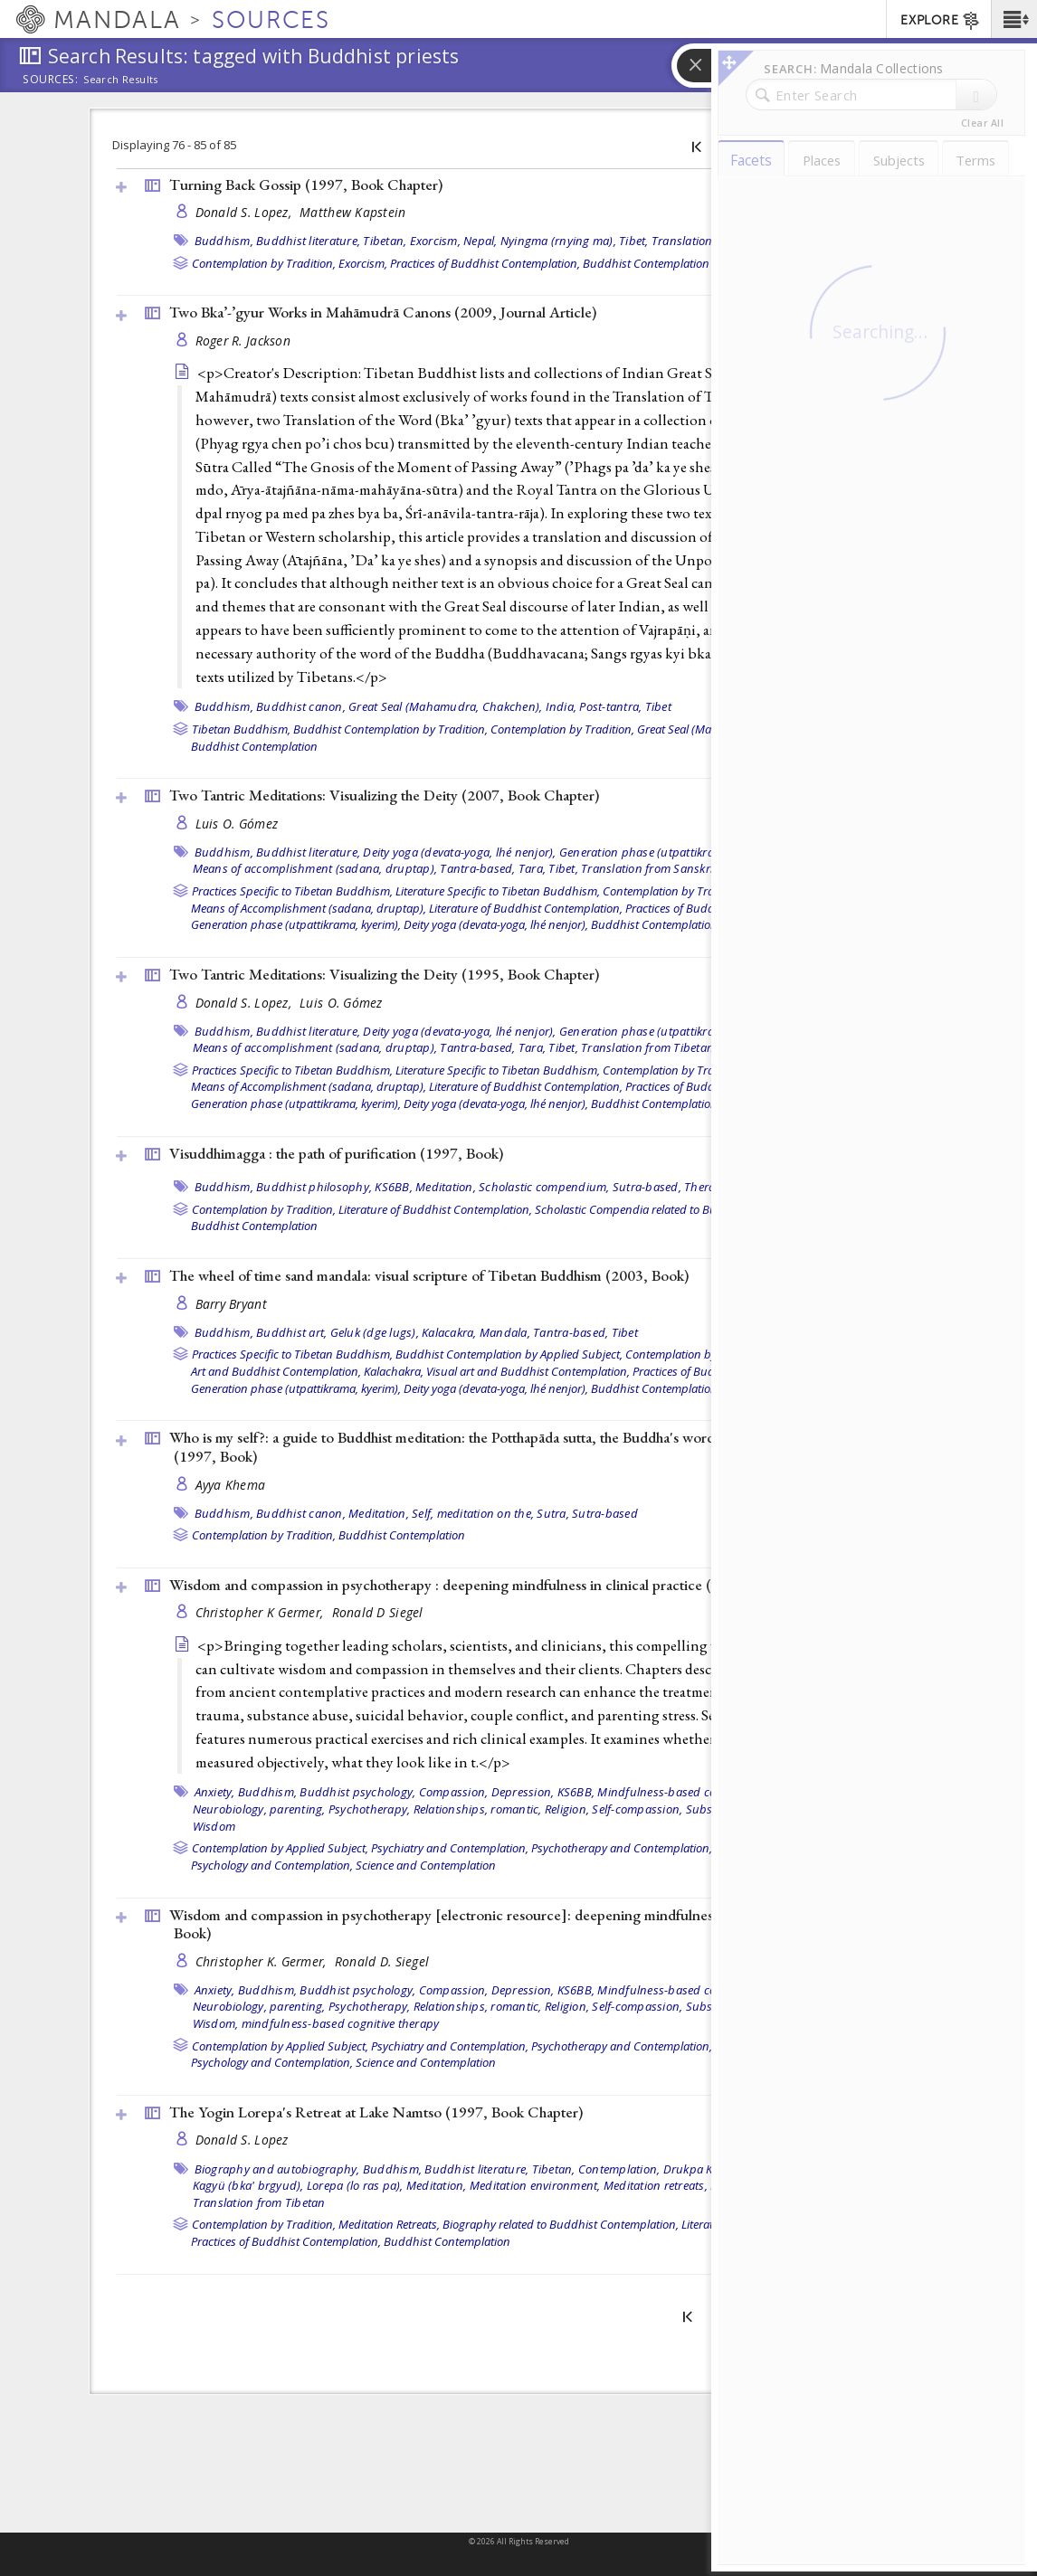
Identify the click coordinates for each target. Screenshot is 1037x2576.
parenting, (298, 1809)
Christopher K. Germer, (262, 1961)
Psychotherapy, (369, 1809)
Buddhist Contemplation (646, 263)
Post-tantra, (610, 706)
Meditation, (445, 1187)
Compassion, (454, 1792)
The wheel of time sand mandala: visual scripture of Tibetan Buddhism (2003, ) (429, 1275)
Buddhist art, (291, 1332)
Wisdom (214, 1826)
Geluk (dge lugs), (374, 1332)
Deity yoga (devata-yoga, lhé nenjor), (459, 852)
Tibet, (634, 240)
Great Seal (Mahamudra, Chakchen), (445, 706)
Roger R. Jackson (242, 340)
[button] (1014, 19)
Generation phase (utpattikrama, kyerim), (668, 852)
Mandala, (505, 1332)
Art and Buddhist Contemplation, (276, 1371)
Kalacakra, (449, 1332)
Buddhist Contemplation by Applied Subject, (509, 1354)
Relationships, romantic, (478, 1809)
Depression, (523, 1792)
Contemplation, (619, 2169)
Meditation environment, (535, 2185)
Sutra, (553, 1513)
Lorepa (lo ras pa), (355, 2185)
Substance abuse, (733, 1809)
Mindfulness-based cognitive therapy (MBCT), (719, 1792)
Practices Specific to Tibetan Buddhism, (292, 891)
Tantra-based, (477, 868)
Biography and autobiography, (277, 2169)
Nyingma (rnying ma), (558, 240)
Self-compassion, (637, 1809)
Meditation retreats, (656, 2185)
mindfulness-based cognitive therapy (341, 2023)
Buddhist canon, (301, 706)
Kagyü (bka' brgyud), (248, 2185)
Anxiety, (215, 1792)
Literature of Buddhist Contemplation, (526, 908)
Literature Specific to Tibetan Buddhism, (497, 891)
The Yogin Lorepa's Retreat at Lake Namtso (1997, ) (376, 2112)
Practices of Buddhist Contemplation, (485, 263)
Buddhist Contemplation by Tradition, (390, 729)
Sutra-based (605, 1513)
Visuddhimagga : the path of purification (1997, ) (336, 1153)
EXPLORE (940, 21)
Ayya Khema (230, 1484)
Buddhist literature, (308, 852)
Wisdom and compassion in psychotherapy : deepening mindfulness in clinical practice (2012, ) (479, 1585)
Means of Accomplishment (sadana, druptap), (308, 908)
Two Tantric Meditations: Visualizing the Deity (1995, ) (384, 974)
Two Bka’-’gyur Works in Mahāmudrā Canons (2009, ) (382, 312)
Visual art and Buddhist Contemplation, (528, 1371)
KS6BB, (394, 1187)
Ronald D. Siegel (382, 1961)
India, (561, 706)
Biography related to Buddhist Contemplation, (560, 2224)
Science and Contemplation (426, 1865)
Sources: (51, 80)
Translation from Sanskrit (649, 868)
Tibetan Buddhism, (241, 729)
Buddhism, (224, 240)
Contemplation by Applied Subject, (280, 1848)
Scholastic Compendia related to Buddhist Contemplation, (683, 1209)
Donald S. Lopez (242, 2139)
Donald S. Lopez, (245, 212)
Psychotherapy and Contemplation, (621, 1848)
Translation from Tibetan (718, 240)
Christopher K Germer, (261, 1612)
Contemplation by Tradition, (264, 263)
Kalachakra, (393, 1371)
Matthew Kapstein (352, 212)
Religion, (567, 1809)
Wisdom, (216, 2023)
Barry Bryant (231, 1303)
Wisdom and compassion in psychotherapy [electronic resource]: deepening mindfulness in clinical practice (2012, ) (524, 1924)
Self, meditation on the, (473, 1513)
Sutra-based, (647, 1187)
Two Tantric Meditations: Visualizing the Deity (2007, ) (384, 795)
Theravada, (714, 1187)
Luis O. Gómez (237, 823)
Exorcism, (435, 240)
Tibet (658, 706)
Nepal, (480, 240)
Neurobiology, (230, 1809)
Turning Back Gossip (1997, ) (305, 184)
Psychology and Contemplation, (272, 1865)
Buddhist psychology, (357, 1792)
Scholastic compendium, (544, 1187)
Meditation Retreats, (389, 2224)
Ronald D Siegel (377, 1612)
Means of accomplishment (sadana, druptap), (315, 868)
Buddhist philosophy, (314, 1187)
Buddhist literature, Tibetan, (331, 240)
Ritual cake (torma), (761, 2185)
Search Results (120, 79)
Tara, (532, 868)
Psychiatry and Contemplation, (449, 1848)
